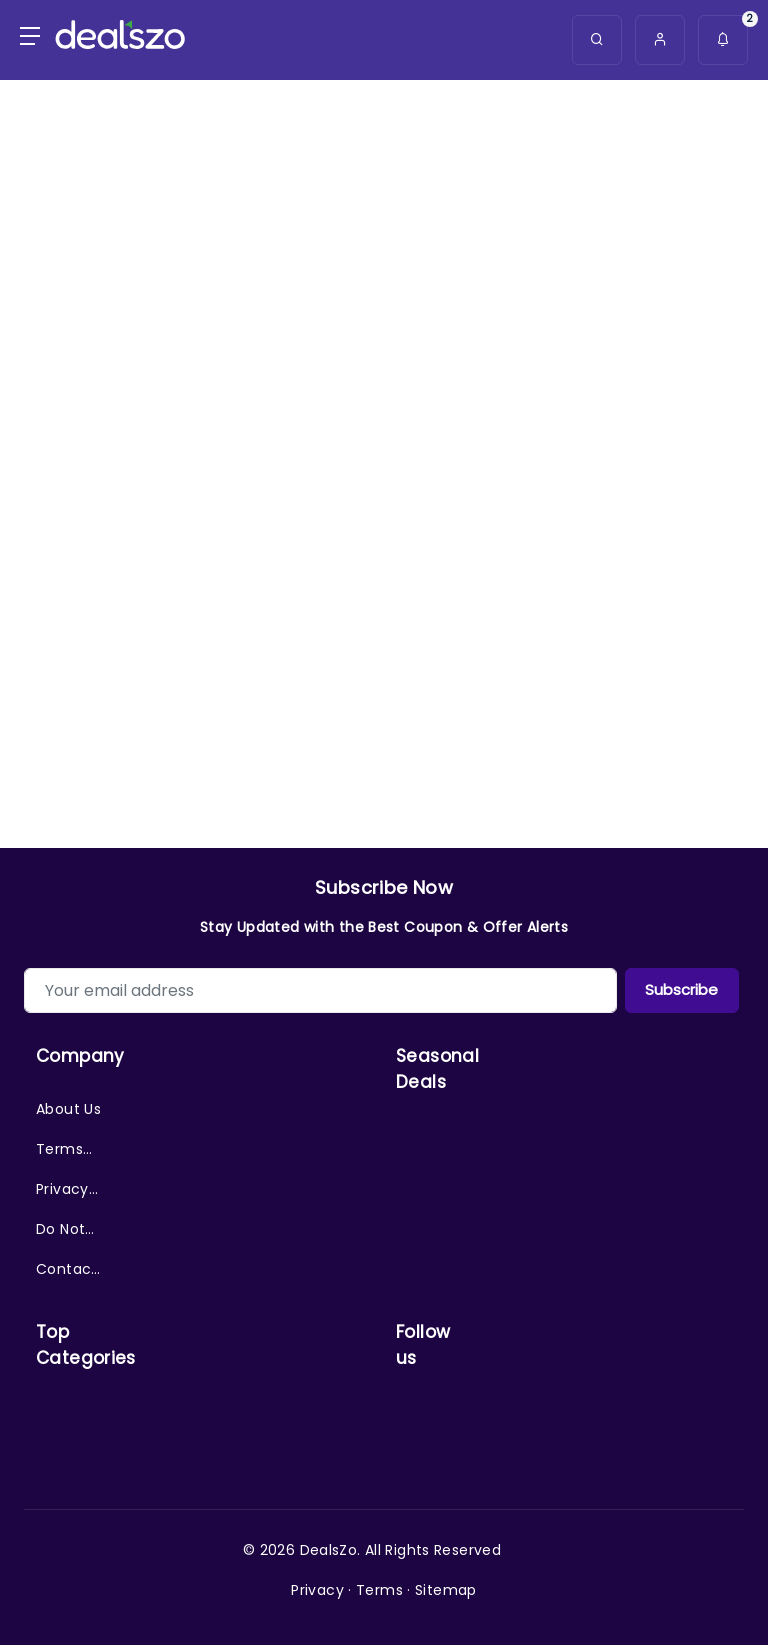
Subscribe (681, 989)
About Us (68, 1109)
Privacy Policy (62, 1194)
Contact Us (67, 1274)
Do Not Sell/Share (69, 1234)
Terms (379, 1590)
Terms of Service (63, 1154)
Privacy (317, 1590)
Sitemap (446, 1590)
